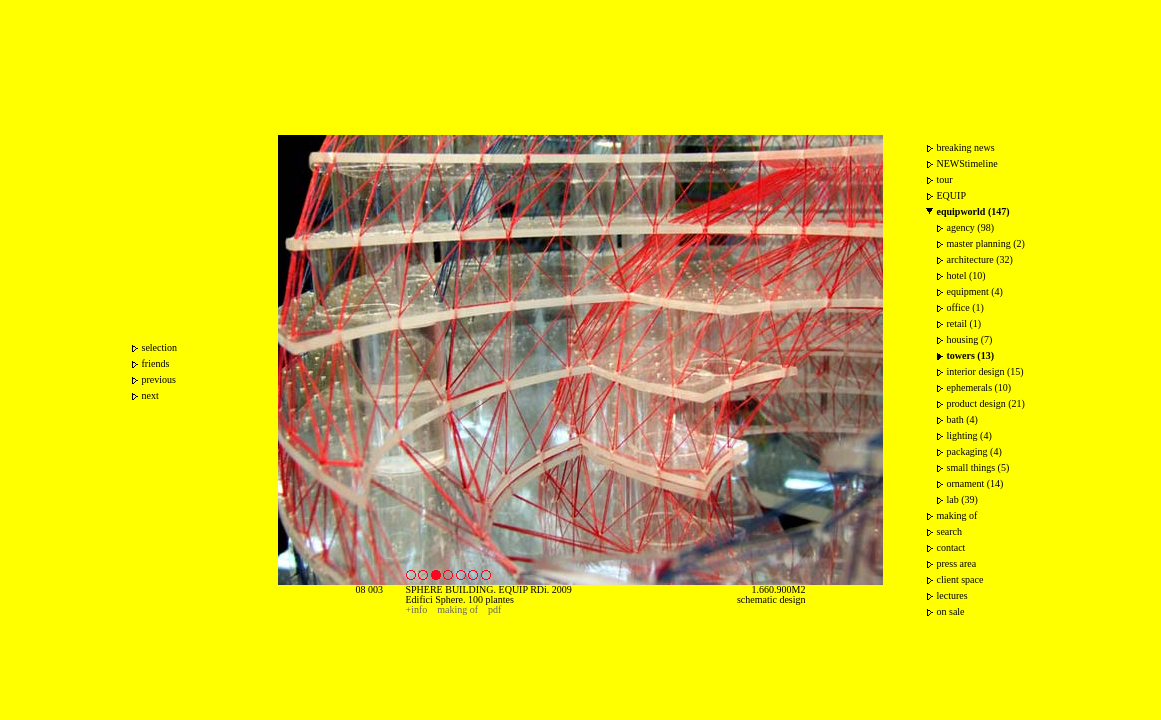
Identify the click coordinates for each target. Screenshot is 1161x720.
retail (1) (964, 323)
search (950, 531)
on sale (951, 611)
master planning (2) (986, 243)
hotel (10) (966, 275)
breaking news (966, 147)
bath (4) (962, 419)
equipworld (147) (973, 211)
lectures (952, 595)
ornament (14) (975, 483)
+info (417, 609)
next (150, 395)
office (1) (965, 307)
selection (160, 347)
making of (457, 609)
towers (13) (970, 355)
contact (951, 547)
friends (156, 363)
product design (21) (986, 403)
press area (957, 563)
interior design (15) (985, 371)
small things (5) (978, 467)
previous (159, 379)
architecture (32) (980, 259)
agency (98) (970, 227)
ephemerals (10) (979, 387)
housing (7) (970, 339)
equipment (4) (975, 291)
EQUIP (951, 195)
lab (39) (962, 499)
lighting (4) (969, 435)
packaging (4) (974, 451)
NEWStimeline (967, 163)
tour (945, 179)
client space (960, 579)
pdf (494, 609)
